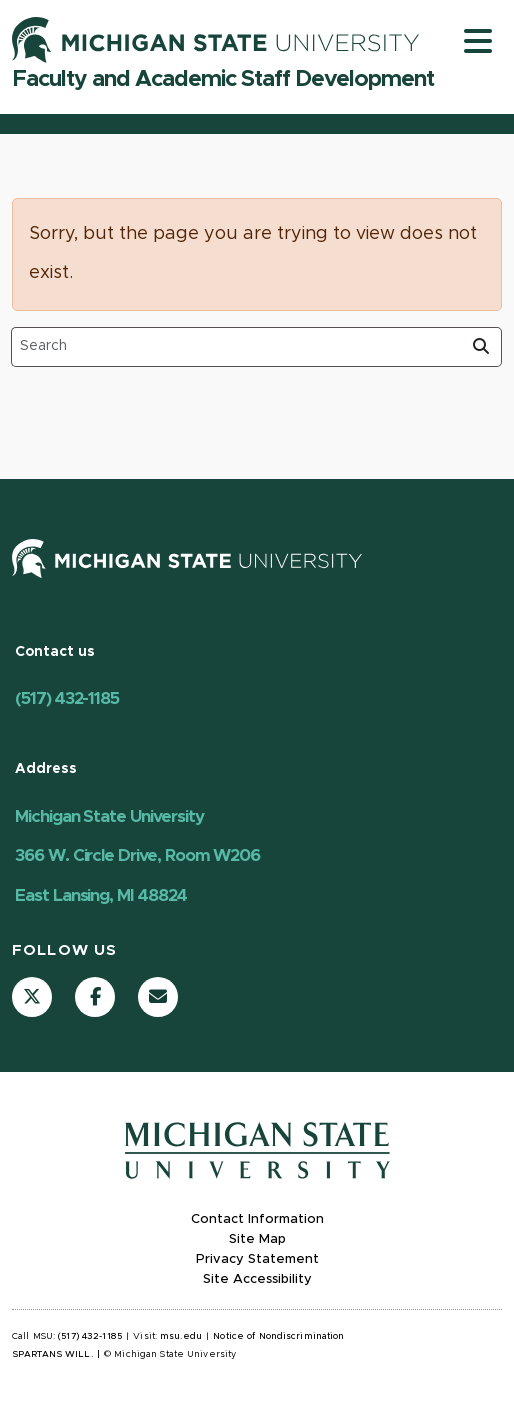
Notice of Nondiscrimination (278, 1336)
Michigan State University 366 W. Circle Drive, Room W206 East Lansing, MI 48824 (137, 856)
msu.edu (181, 1336)
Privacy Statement (257, 1259)
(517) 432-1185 (67, 698)
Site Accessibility (257, 1279)
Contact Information (257, 1219)
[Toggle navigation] (478, 41)
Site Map (257, 1239)
